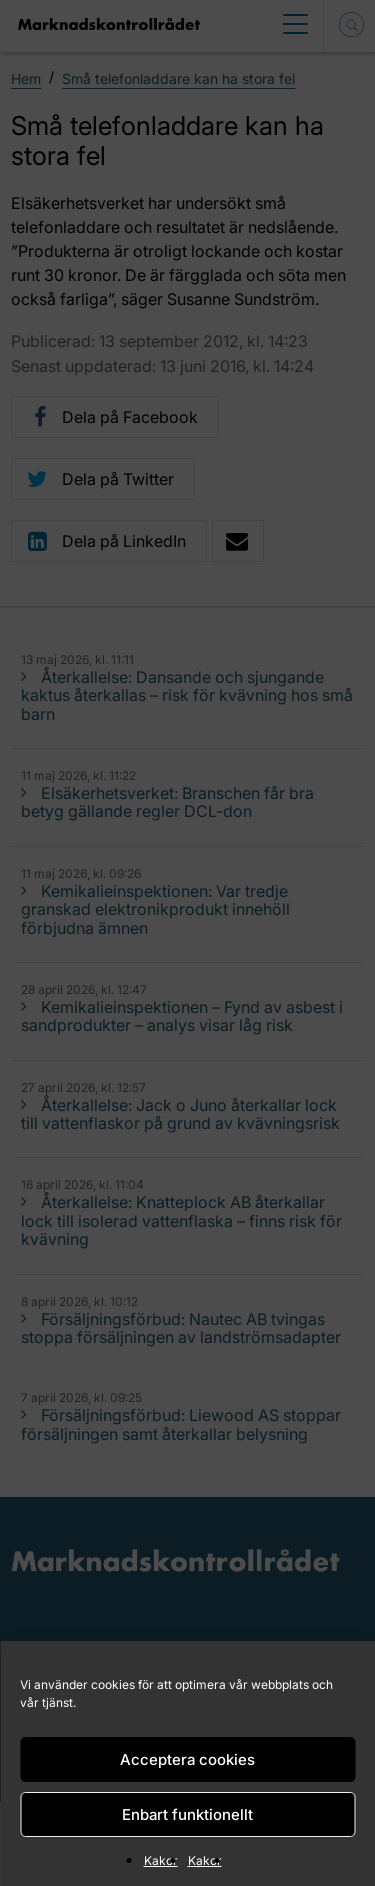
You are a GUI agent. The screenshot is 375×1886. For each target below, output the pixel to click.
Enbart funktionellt (187, 1814)
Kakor (161, 1860)
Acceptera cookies (187, 1759)
